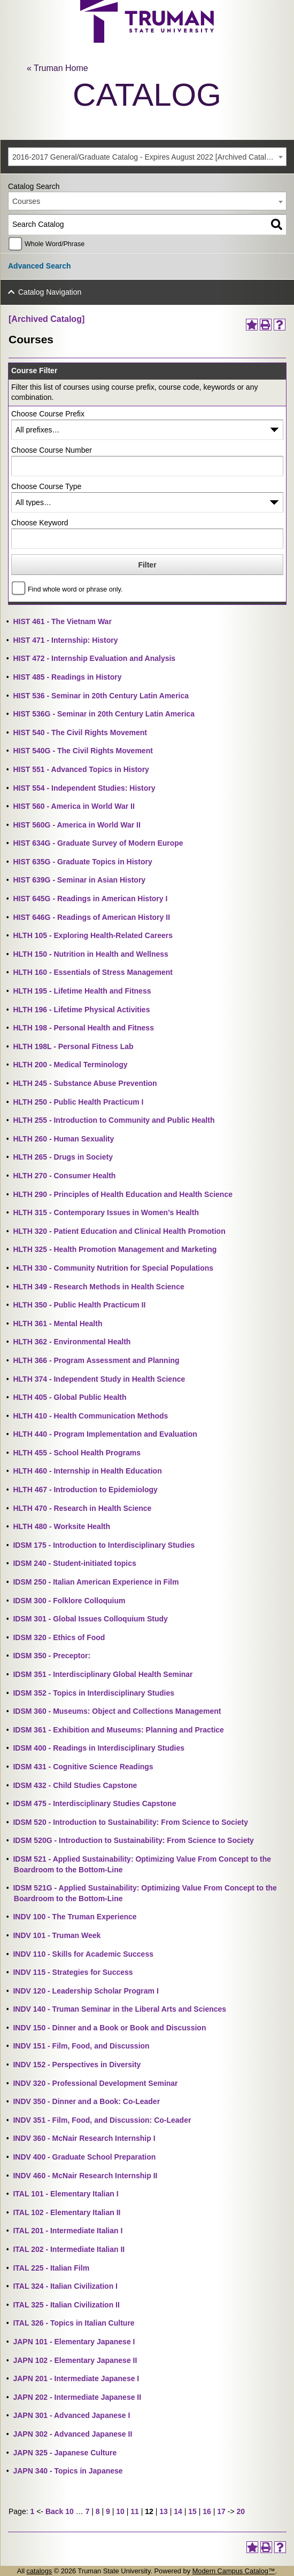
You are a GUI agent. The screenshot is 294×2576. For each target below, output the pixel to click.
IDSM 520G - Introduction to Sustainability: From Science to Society (133, 1840)
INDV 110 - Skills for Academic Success (83, 1954)
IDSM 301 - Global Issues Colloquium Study (90, 1618)
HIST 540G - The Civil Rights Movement (82, 750)
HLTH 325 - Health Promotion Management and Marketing (114, 1249)
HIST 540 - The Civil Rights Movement (80, 732)
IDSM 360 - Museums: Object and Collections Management (117, 1711)
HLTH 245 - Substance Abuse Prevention (85, 1083)
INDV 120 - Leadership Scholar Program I (85, 1991)
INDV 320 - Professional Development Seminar (95, 2083)
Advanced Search (39, 266)
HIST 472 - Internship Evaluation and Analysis (94, 658)
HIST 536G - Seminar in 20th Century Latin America (103, 714)
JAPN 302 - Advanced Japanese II (72, 2434)
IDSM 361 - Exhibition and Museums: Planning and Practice (118, 1730)
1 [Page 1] (32, 2511)
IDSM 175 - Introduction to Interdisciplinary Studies (104, 1545)
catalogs (39, 2571)
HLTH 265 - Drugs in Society (62, 1157)
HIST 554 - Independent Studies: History (84, 788)
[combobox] (147, 156)
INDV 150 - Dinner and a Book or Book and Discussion (109, 2027)
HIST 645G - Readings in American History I (90, 898)
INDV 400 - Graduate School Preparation (84, 2157)
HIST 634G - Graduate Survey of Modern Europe (98, 843)
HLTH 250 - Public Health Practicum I (78, 1102)
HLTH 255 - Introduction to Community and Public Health (113, 1120)
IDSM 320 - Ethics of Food (59, 1637)
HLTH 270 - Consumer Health (64, 1175)
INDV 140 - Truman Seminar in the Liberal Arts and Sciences (119, 2009)
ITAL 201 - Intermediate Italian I (67, 2230)
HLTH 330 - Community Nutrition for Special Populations (113, 1268)
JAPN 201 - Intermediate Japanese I (76, 2378)
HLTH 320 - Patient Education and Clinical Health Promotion (119, 1231)
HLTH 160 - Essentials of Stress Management (93, 972)
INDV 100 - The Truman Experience (74, 1916)
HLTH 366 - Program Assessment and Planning (96, 1360)
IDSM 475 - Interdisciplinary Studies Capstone (94, 1803)
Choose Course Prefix (47, 413)
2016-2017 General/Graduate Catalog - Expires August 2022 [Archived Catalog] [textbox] (144, 157)
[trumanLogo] (147, 39)
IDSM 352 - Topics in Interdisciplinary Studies (93, 1693)
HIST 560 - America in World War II (73, 806)
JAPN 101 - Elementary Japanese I (74, 2341)
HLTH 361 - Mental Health (57, 1323)
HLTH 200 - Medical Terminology (70, 1064)
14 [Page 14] (178, 2511)
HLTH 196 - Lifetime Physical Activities (81, 1009)
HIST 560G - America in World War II (76, 825)
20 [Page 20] (240, 2511)
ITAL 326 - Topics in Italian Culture (73, 2323)
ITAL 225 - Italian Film (51, 2268)
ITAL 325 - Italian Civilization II (66, 2305)
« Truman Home (57, 68)
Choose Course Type (46, 486)
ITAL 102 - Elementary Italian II (66, 2212)
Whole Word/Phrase (54, 244)
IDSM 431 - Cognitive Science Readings (83, 1766)
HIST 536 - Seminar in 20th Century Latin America (101, 695)
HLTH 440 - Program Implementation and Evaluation (105, 1434)
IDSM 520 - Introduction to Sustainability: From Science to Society (130, 1822)
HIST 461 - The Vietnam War (62, 621)
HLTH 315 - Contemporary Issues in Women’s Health (105, 1212)
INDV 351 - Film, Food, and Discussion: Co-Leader (102, 2120)
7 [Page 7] (88, 2511)
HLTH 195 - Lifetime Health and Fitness (82, 991)
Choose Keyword (39, 522)
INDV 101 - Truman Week (56, 1935)
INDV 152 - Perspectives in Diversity (77, 2064)
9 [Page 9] (108, 2511)
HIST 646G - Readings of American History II (91, 917)
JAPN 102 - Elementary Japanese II (75, 2360)
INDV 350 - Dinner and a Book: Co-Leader (86, 2101)
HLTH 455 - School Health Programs (77, 1452)
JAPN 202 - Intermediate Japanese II (77, 2397)
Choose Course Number (51, 450)
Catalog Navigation (49, 292)
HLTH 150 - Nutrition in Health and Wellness (90, 954)
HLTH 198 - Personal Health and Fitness (83, 1027)
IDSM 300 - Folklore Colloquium (69, 1600)
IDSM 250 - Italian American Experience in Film (96, 1582)
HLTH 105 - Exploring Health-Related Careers (92, 935)
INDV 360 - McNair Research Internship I (84, 2138)
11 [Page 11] (134, 2511)
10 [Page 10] (120, 2511)
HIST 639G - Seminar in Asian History (79, 880)
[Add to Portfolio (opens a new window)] (252, 324)
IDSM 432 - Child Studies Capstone (75, 1785)
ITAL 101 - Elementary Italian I (65, 2193)
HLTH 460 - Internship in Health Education (87, 1471)
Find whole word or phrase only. (75, 589)
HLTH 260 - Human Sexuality (63, 1139)
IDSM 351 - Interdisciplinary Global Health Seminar (102, 1674)
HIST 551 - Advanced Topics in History (81, 769)
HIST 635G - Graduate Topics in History (82, 861)
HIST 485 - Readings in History (67, 677)
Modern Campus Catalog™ (233, 2571)
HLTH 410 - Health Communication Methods (90, 1416)
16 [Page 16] (207, 2511)
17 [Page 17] (221, 2511)
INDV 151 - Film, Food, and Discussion (81, 2046)
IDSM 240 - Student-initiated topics (74, 1563)
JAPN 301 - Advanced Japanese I (71, 2415)
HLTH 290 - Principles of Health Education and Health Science (123, 1194)
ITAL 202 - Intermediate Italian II (69, 2249)
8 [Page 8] (98, 2511)
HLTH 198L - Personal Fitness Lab (73, 1046)
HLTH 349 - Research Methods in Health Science (98, 1286)
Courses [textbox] (26, 201)
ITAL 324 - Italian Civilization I (65, 2286)
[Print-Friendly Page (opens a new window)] (266, 324)
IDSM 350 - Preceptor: (51, 1655)
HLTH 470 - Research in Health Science (82, 1508)
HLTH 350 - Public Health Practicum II (79, 1305)
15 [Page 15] (192, 2511)
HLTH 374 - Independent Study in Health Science (99, 1379)
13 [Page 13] (163, 2511)
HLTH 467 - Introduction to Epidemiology (85, 1489)
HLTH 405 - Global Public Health (69, 1397)
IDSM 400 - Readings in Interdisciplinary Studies (98, 1748)
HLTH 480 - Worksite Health (61, 1526)
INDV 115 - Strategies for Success (73, 1972)
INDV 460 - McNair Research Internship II (85, 2175)
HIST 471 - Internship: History (65, 640)
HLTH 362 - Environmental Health (71, 1341)
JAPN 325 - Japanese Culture (65, 2452)
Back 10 (59, 2511)
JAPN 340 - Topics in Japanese (67, 2471)
